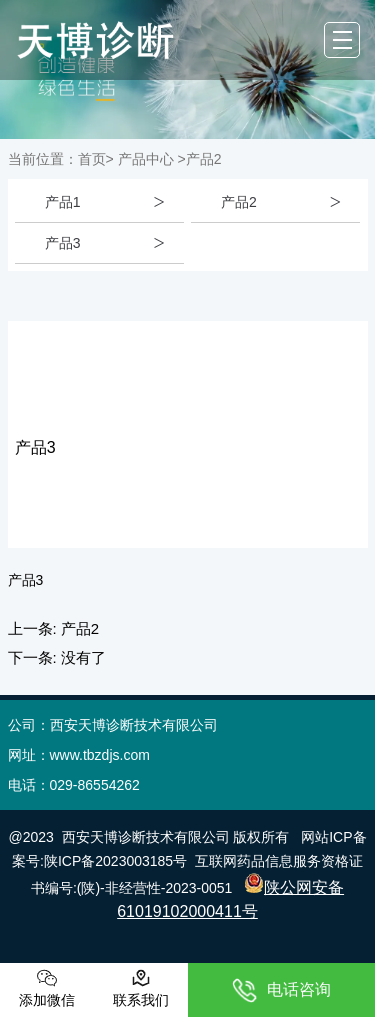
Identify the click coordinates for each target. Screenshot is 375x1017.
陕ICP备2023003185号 (115, 861)
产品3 (63, 243)
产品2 (239, 202)
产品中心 (146, 159)
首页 (92, 159)
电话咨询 (281, 990)
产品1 (63, 202)
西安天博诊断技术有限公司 (146, 837)
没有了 (83, 657)
